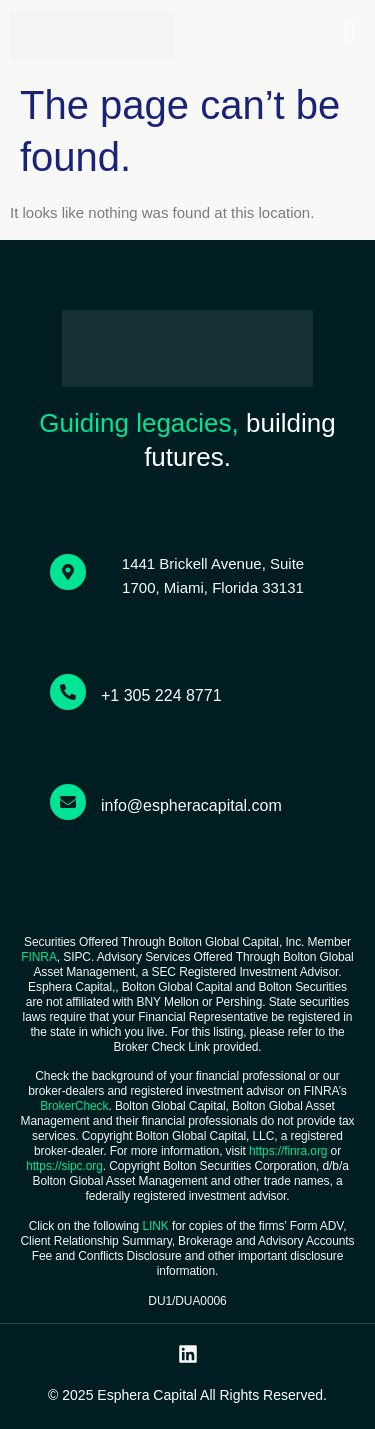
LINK (155, 1226)
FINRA (39, 957)
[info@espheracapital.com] (68, 802)
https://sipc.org (64, 1166)
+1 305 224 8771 (161, 695)
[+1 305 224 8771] (68, 692)
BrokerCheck (74, 1106)
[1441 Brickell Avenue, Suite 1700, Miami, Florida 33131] (68, 572)
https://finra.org (288, 1151)
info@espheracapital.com (191, 805)
